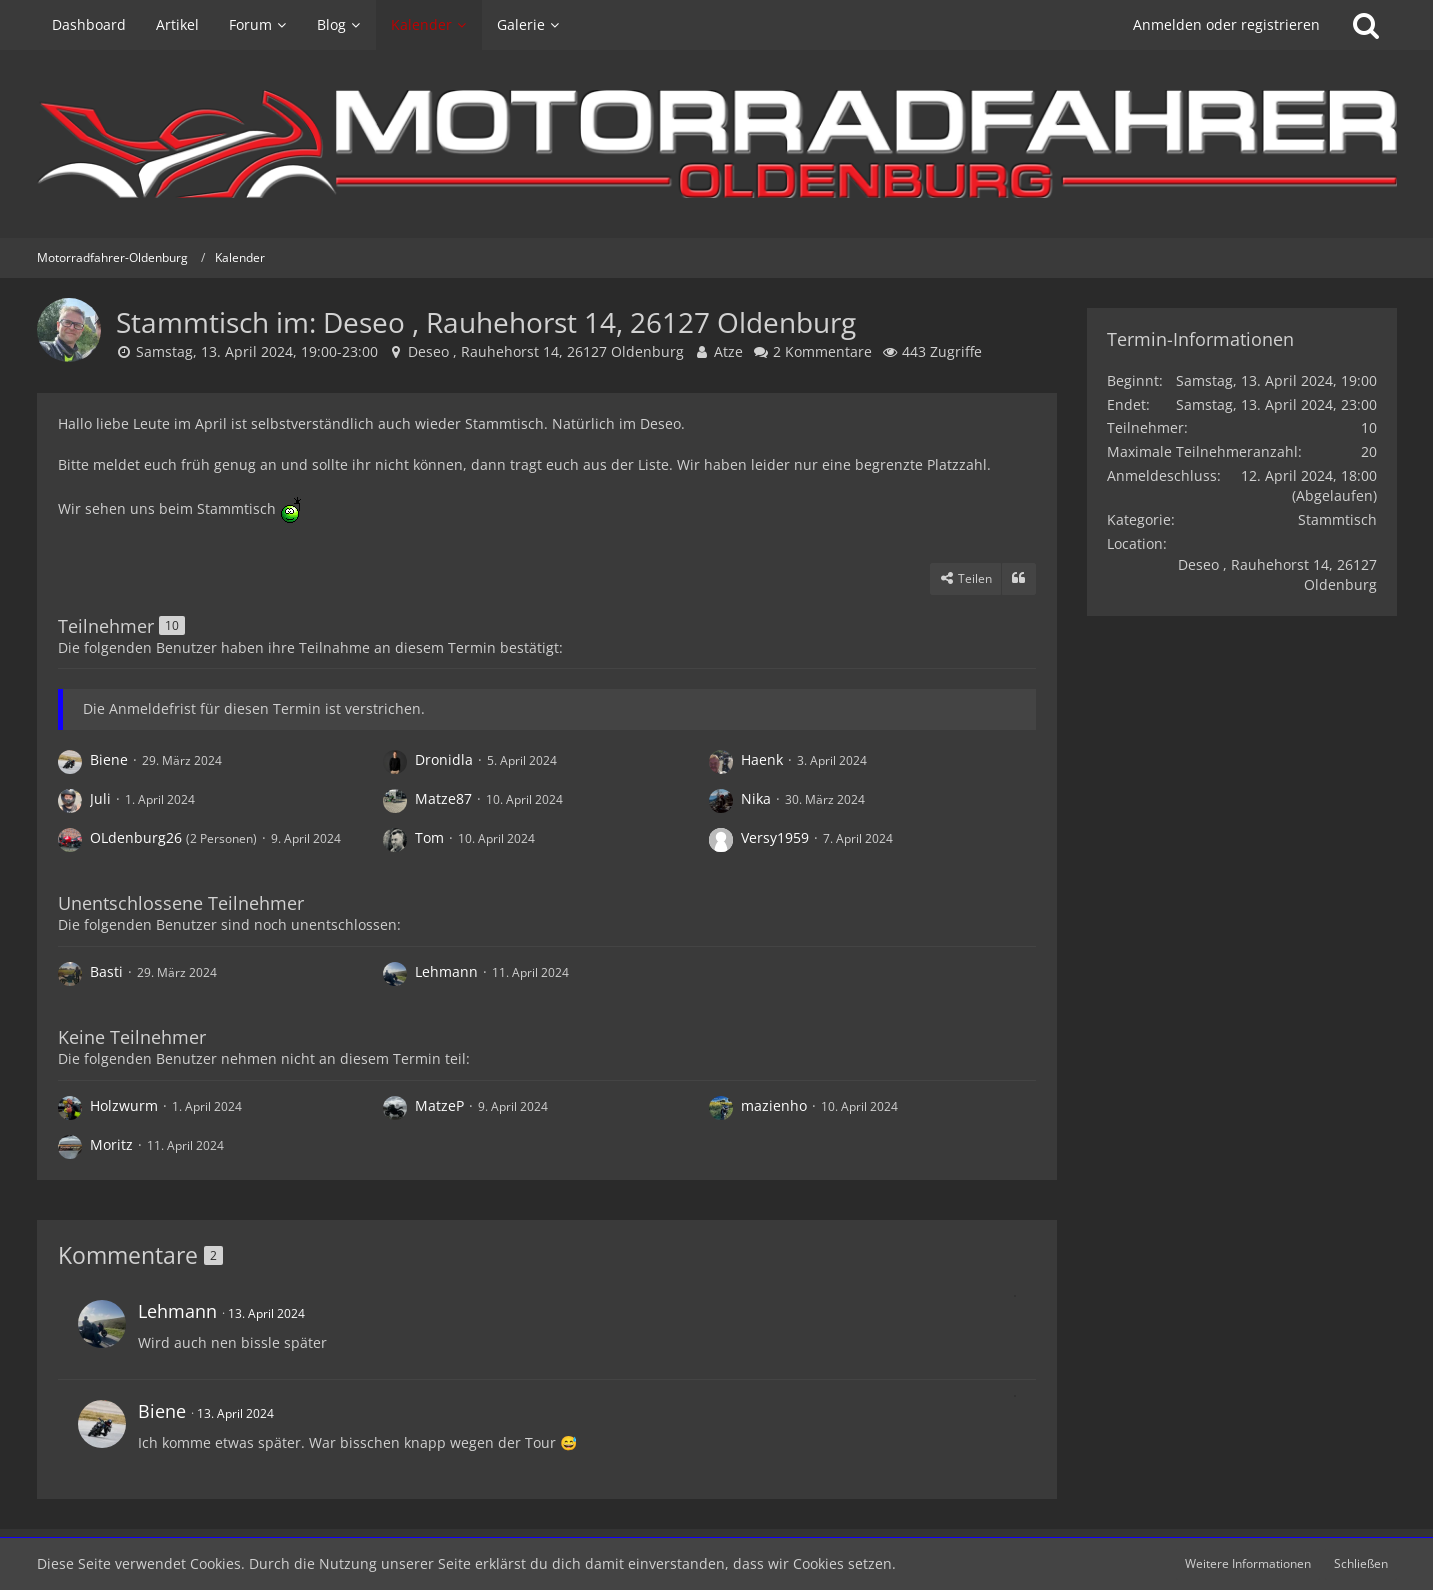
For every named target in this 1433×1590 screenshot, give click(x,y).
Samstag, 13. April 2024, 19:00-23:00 (257, 351)
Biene (109, 759)
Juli (100, 798)
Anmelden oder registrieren (1226, 24)
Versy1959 (775, 837)
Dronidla (444, 759)
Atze (728, 351)
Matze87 (443, 798)
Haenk (762, 759)
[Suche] (1366, 25)
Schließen (1361, 1563)
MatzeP (439, 1105)
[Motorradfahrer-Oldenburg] (717, 144)
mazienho (774, 1105)
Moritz (111, 1144)
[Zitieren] (1019, 579)
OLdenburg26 (136, 837)
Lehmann (446, 971)
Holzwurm (124, 1105)
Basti (106, 971)
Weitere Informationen (1248, 1563)
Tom (429, 837)
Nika (756, 798)
